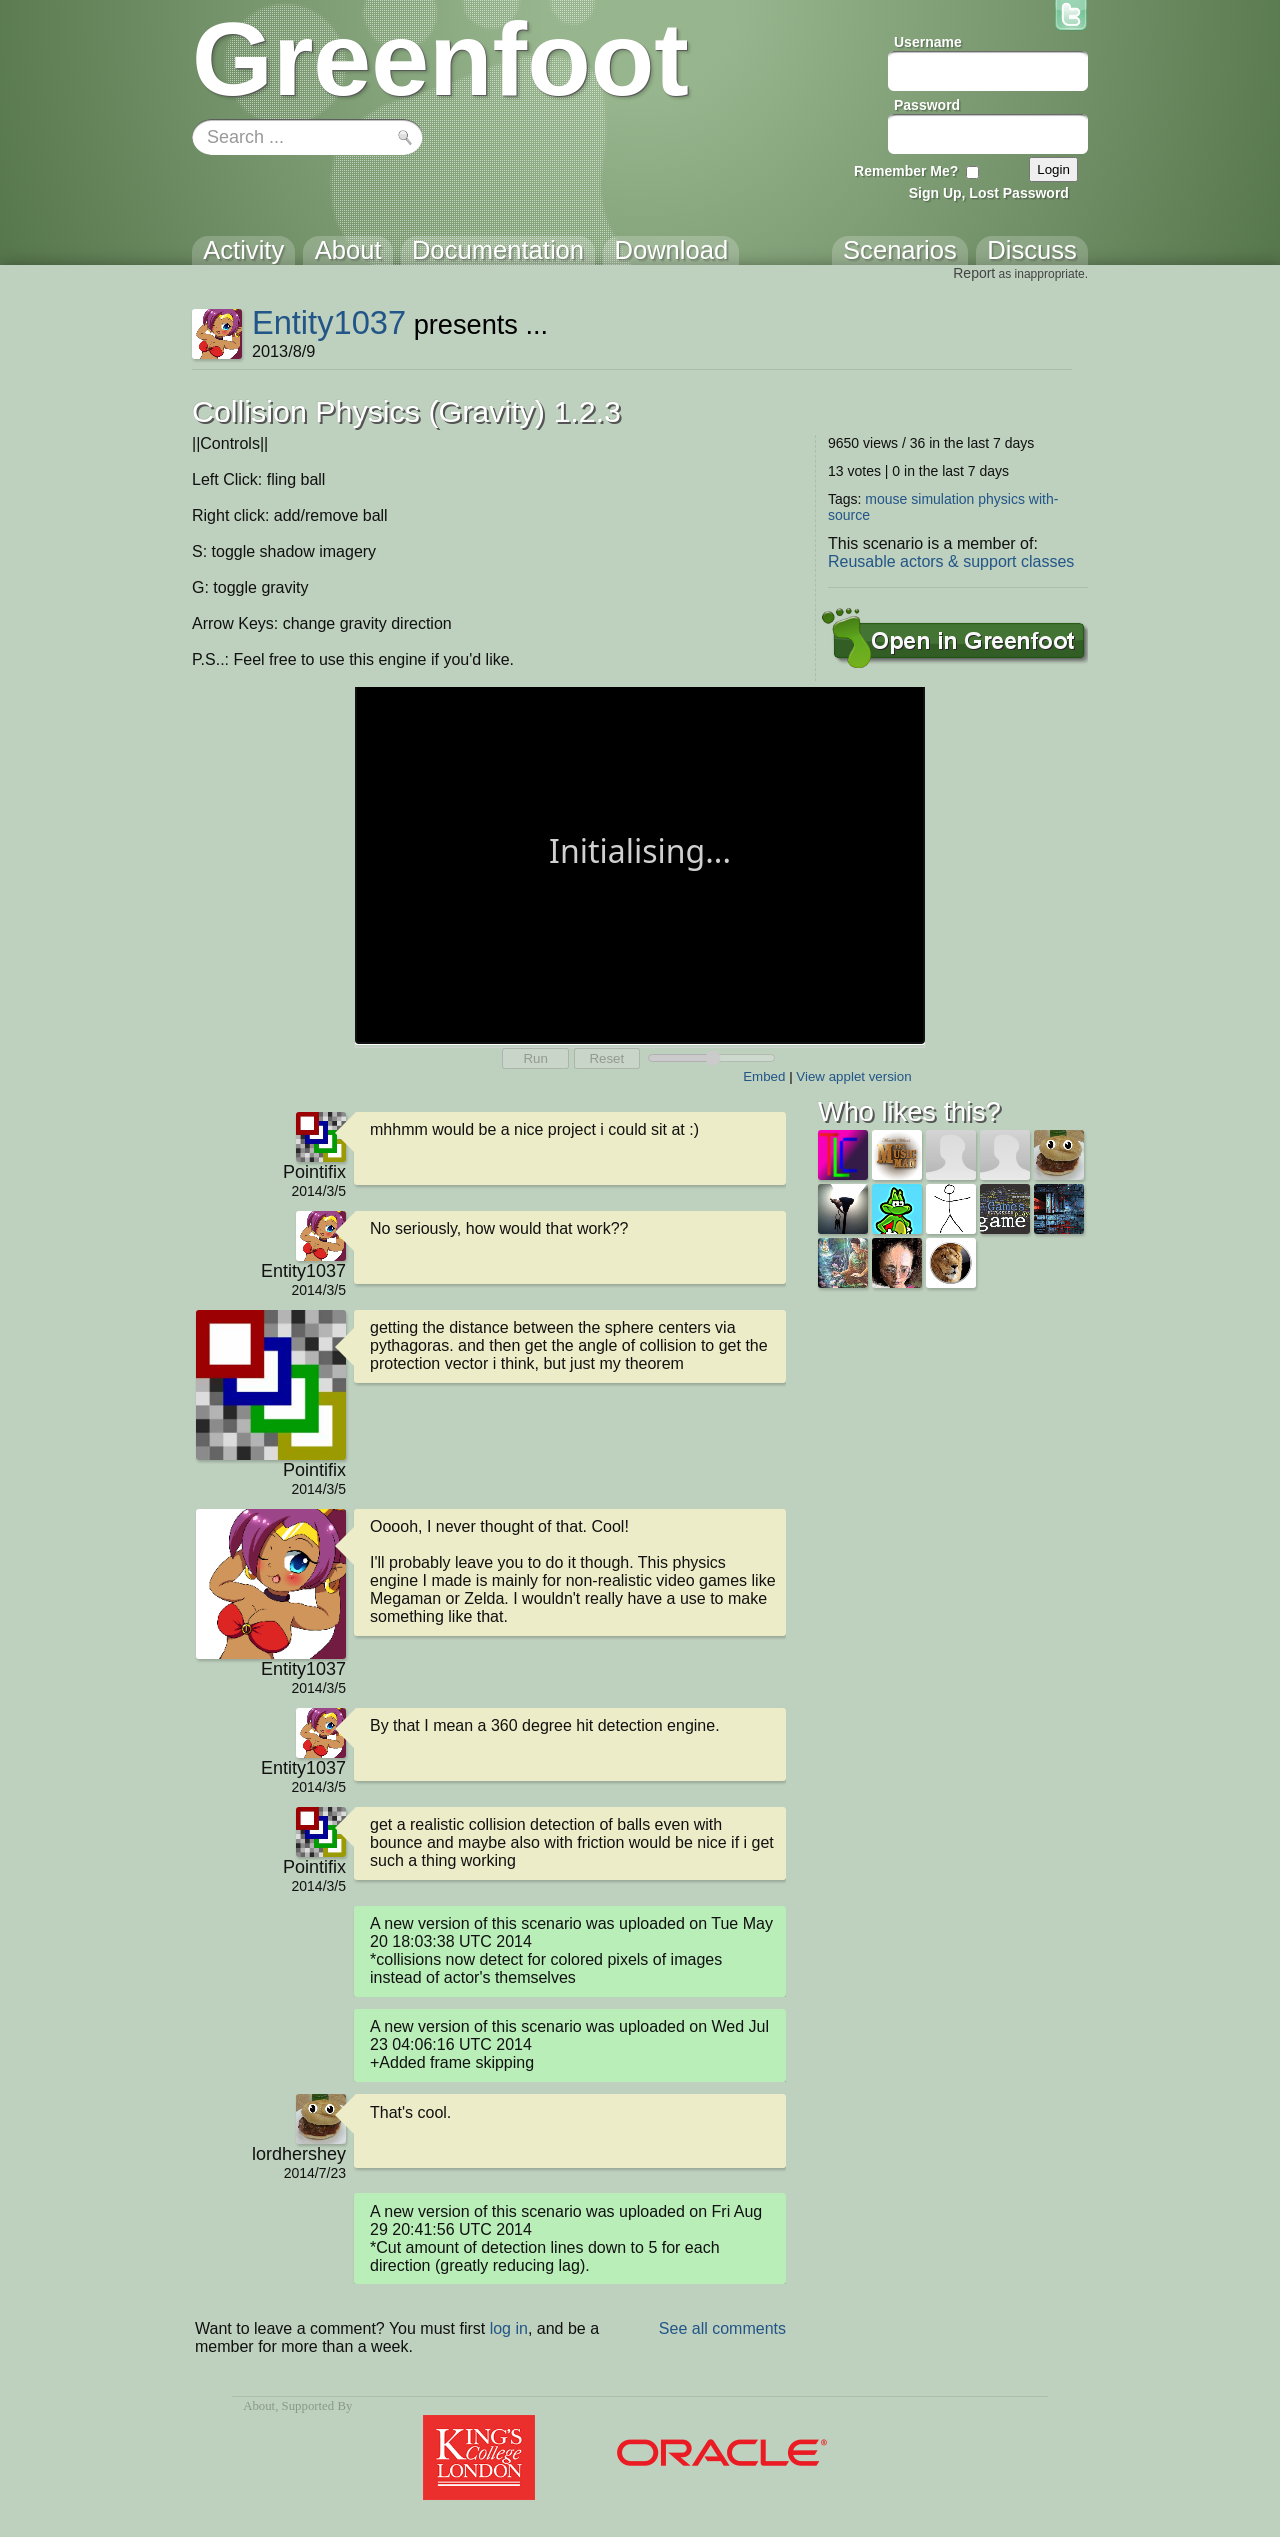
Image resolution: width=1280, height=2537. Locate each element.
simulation (942, 499)
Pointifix (314, 1172)
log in (509, 2328)
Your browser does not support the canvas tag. (640, 863)
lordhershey (299, 2154)
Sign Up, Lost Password (989, 193)
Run (535, 1058)
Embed (764, 1076)
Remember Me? (906, 171)
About (259, 2406)
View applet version (853, 1076)
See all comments (722, 2328)
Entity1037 (329, 322)
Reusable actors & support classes (951, 561)
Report (974, 273)
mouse (886, 499)
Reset (606, 1058)
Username (928, 42)
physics (1001, 499)
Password (927, 105)
